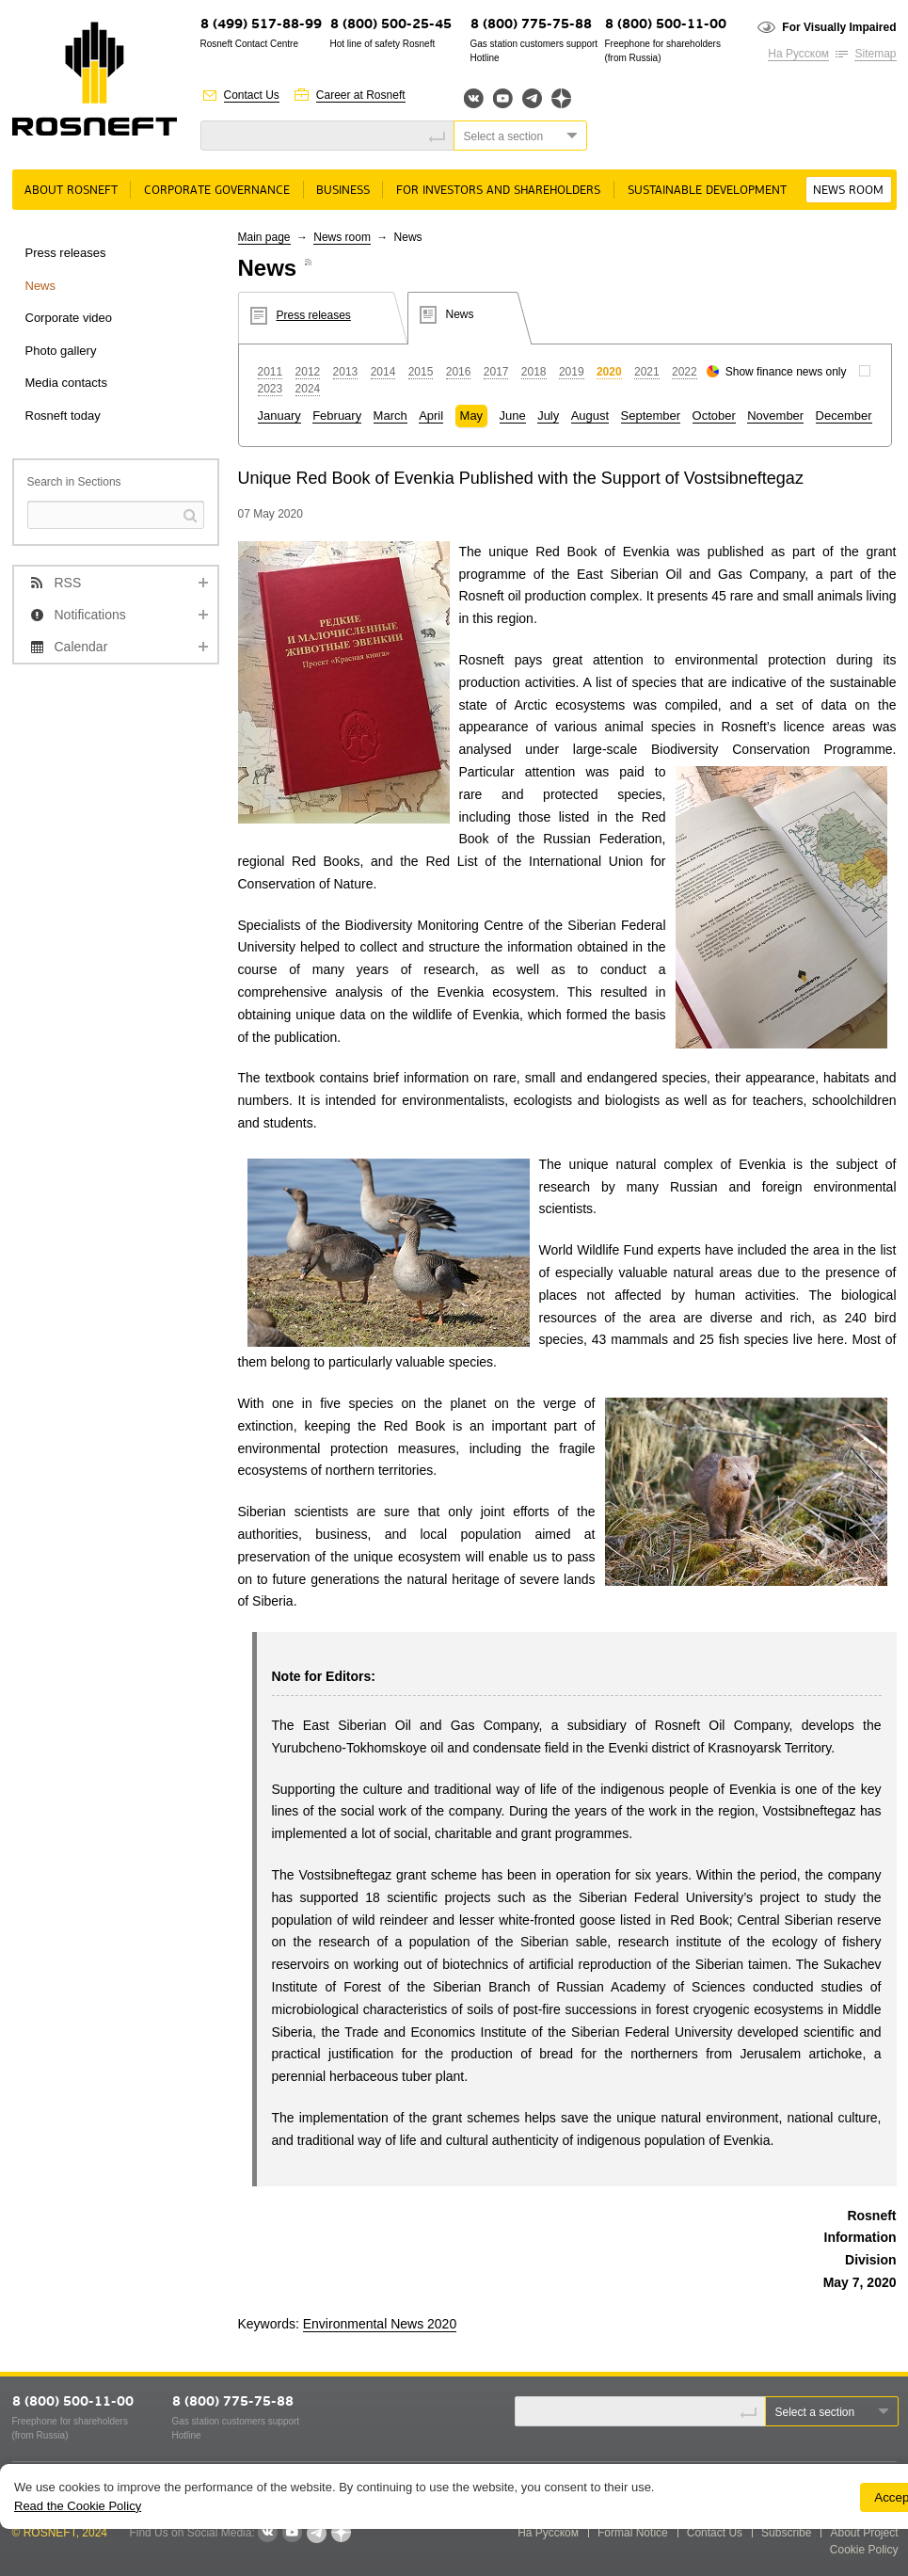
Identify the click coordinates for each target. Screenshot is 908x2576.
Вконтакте (474, 98)
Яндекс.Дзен (561, 98)
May (472, 415)
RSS (68, 582)
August (590, 415)
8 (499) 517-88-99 (261, 25)
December (844, 415)
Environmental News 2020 (379, 2323)
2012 (308, 371)
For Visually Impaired (839, 27)
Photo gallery (61, 351)
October (714, 415)
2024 (308, 388)
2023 (270, 388)
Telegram (532, 98)
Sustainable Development (707, 190)
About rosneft (71, 190)
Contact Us (251, 95)
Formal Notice (632, 2532)
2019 (571, 371)
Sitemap (875, 53)
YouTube (503, 98)
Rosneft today (63, 415)
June (513, 415)
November (775, 415)
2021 (647, 371)
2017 (496, 371)
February (336, 415)
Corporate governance (217, 190)
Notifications (90, 614)
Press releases (65, 253)
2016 (458, 371)
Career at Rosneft (361, 95)
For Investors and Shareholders (498, 190)
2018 (534, 371)
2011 (270, 371)
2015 (421, 371)
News (40, 286)
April (431, 415)
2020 (609, 371)
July (548, 415)
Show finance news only (786, 371)
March (390, 415)
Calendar (81, 646)
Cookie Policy (864, 2549)
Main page (264, 237)
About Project (864, 2532)
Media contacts (66, 383)
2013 (345, 371)
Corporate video (69, 318)
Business (343, 190)
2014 (383, 371)
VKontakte (267, 2532)
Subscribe (786, 2532)
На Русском (798, 53)
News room (848, 190)
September (651, 415)
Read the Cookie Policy (77, 2506)
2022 (684, 371)
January (279, 415)
